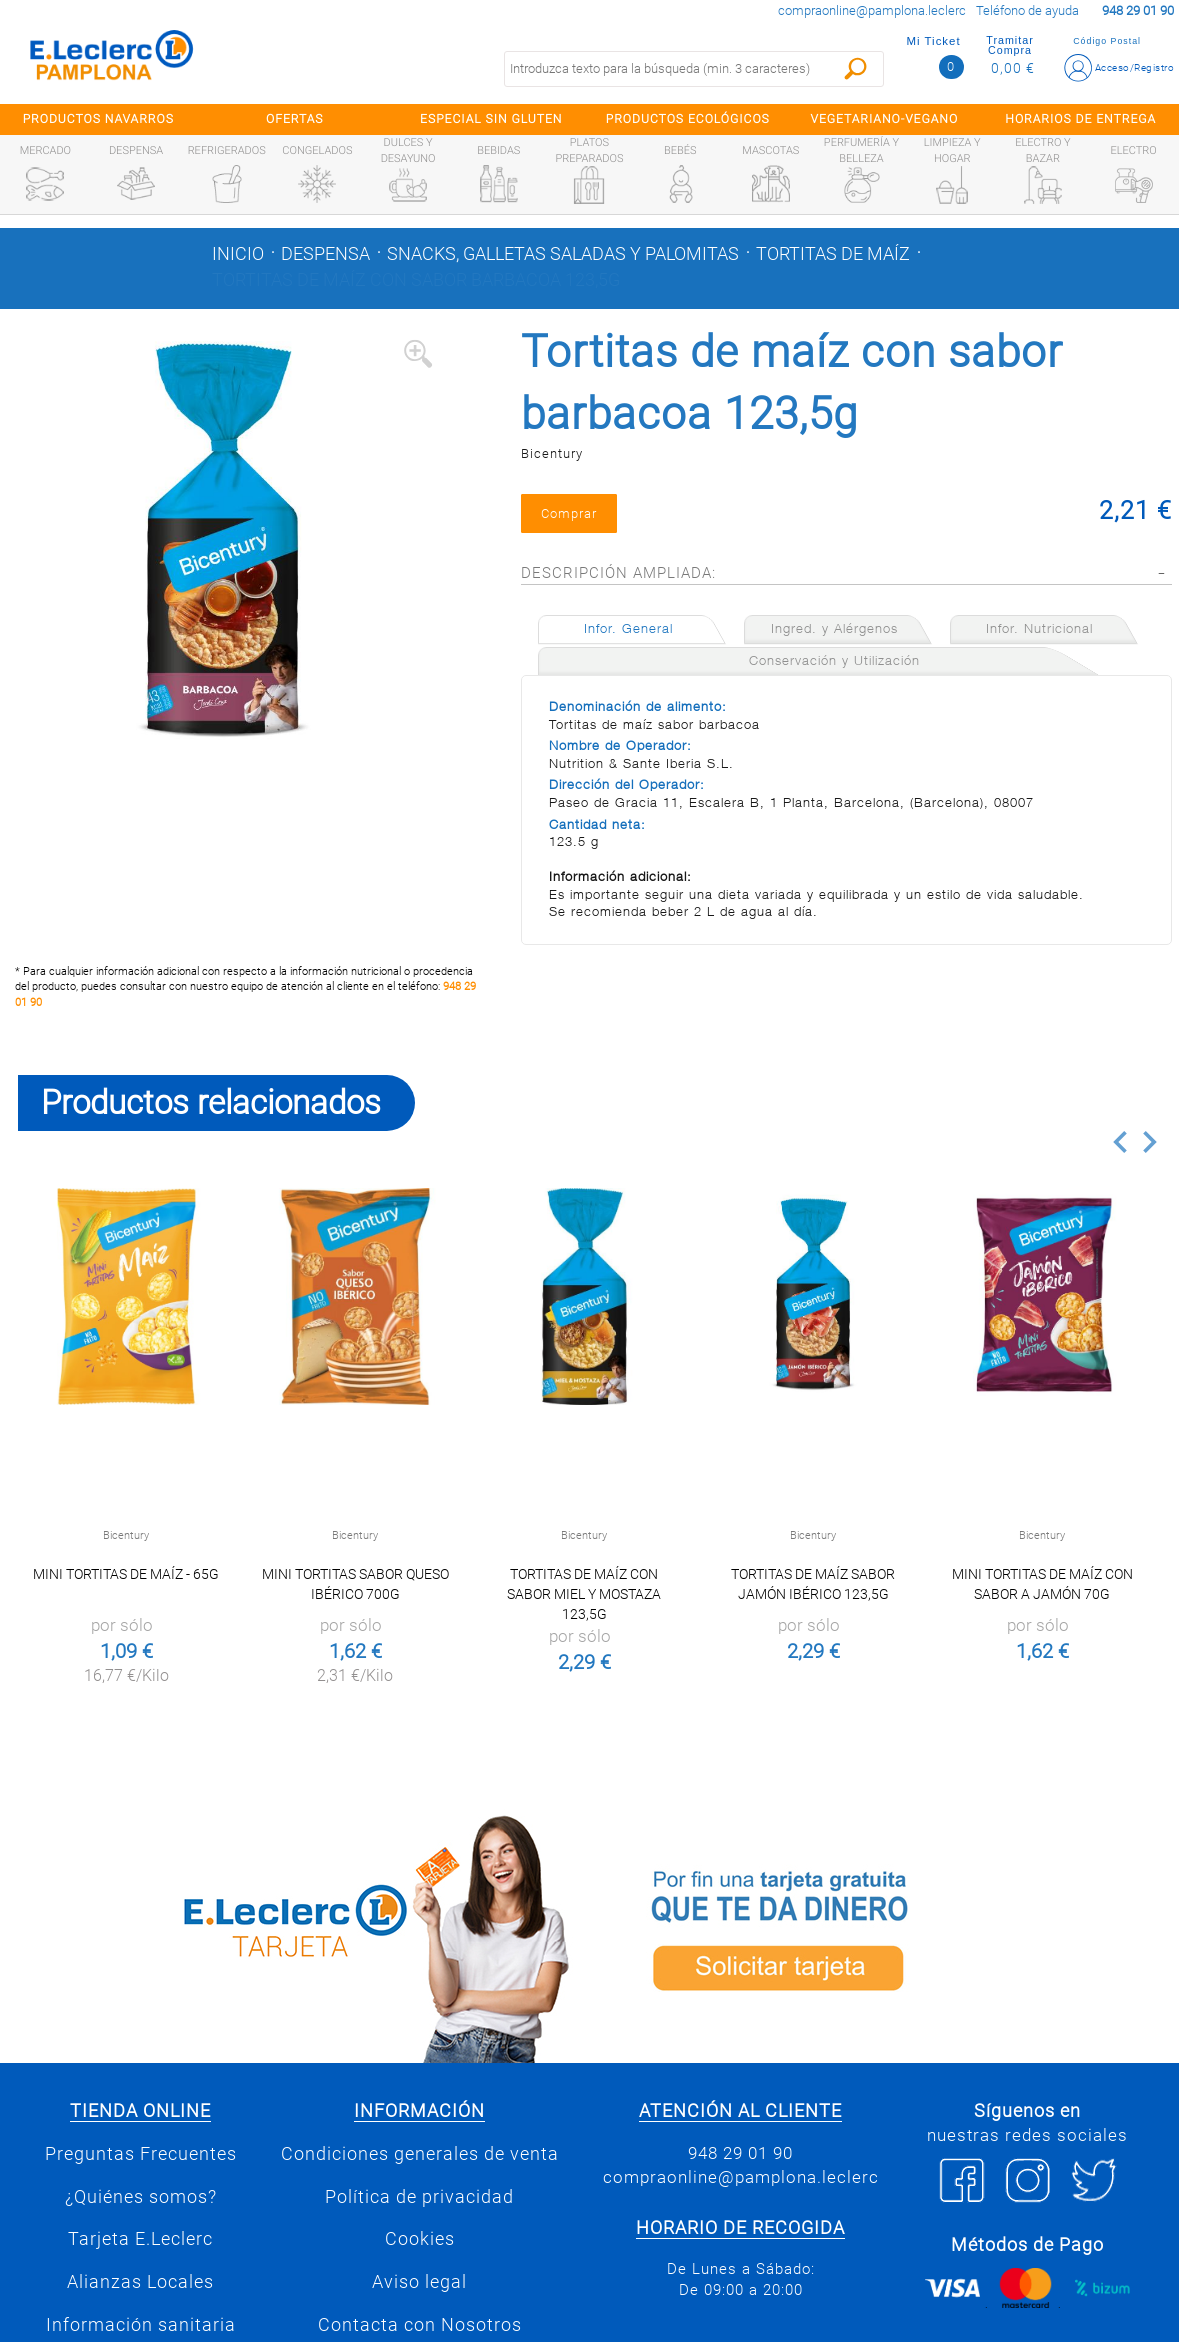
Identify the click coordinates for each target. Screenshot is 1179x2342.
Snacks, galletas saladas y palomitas (563, 254)
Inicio (238, 254)
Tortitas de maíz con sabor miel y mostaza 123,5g (584, 1594)
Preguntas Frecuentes (141, 2154)
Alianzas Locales (140, 2282)
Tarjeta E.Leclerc (140, 2239)
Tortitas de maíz (833, 254)
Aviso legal (419, 2282)
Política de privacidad (419, 2197)
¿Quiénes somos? (141, 2197)
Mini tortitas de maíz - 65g (126, 1574)
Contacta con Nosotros (420, 2325)
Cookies (420, 2239)
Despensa (325, 254)
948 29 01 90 (740, 2153)
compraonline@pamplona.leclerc (872, 10)
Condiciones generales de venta (420, 2154)
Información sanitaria (141, 2325)
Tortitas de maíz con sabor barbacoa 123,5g (416, 280)
